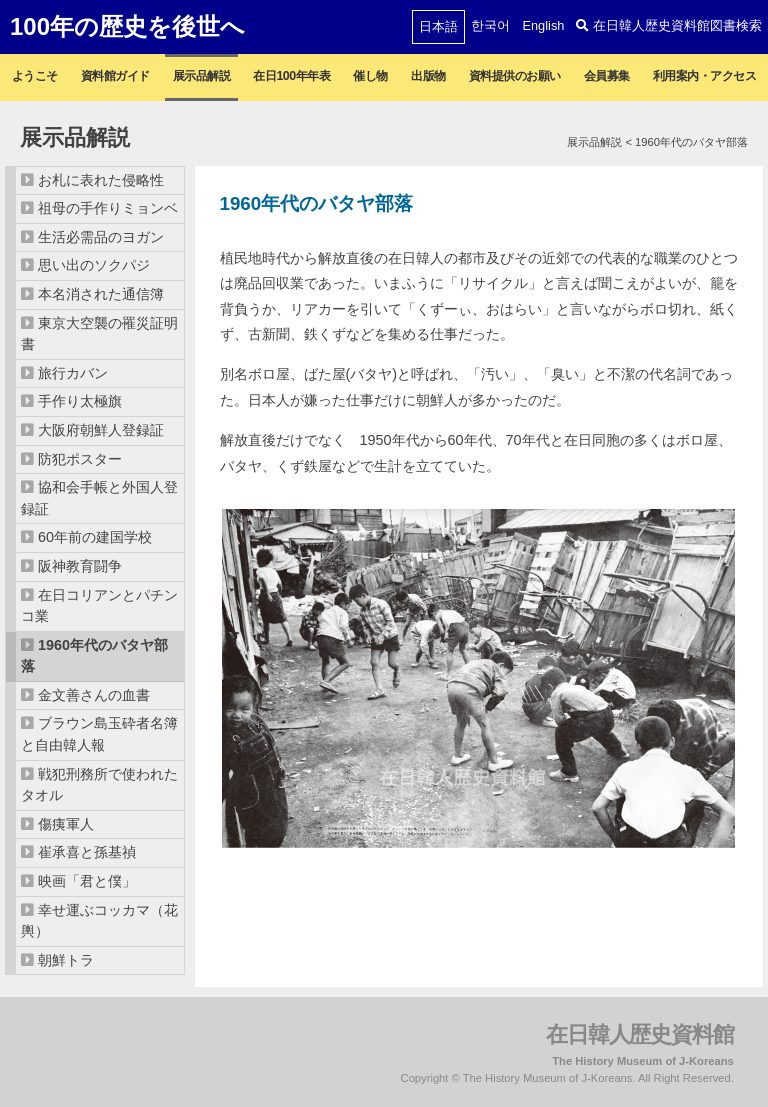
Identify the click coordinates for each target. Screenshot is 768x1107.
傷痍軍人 (66, 824)
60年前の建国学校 (95, 537)
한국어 (490, 25)
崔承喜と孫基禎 (87, 852)
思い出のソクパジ (94, 265)
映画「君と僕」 (87, 881)
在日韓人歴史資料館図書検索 (669, 25)
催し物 (370, 76)
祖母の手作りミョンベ (108, 208)
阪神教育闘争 (80, 566)
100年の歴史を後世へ (127, 26)
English (543, 25)
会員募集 (607, 76)
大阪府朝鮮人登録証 (101, 430)
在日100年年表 (291, 76)
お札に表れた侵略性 (101, 180)
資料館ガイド (115, 76)
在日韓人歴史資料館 (640, 1034)
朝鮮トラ (66, 960)
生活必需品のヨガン (101, 237)
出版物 (428, 76)
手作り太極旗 (80, 401)
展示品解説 (202, 76)
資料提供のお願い (515, 76)
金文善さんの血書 (94, 695)
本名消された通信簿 (101, 294)
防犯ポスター (80, 459)
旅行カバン (73, 373)
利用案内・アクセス (705, 76)
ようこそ (35, 76)
